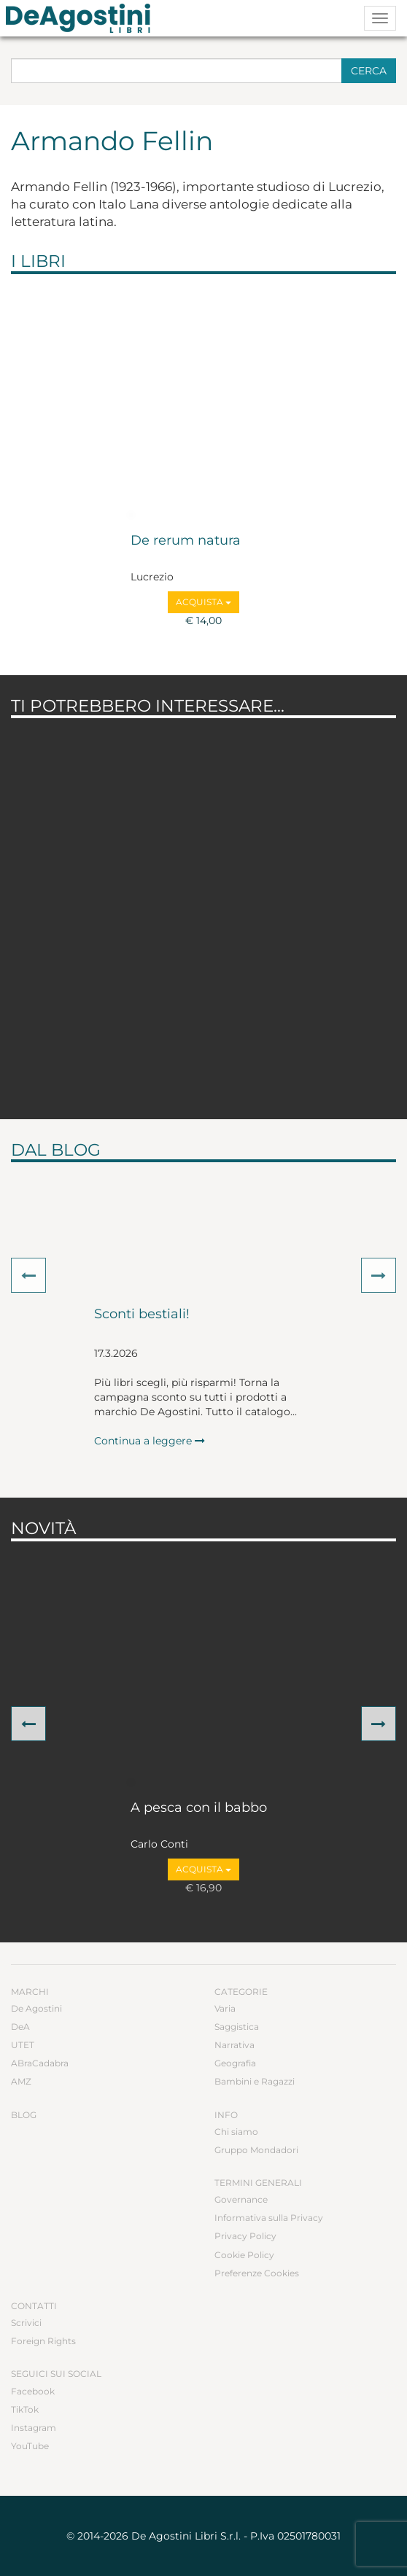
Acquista (203, 601)
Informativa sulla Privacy (268, 2217)
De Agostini (36, 2008)
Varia (225, 2008)
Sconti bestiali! (142, 1314)
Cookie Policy (244, 2254)
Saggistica (236, 2026)
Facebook (33, 2391)
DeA (20, 2026)
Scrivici (26, 2322)
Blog (23, 2114)
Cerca (369, 70)
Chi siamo (236, 2131)
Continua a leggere (149, 1440)
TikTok (25, 2409)
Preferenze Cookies (256, 2273)
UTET (22, 2044)
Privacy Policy (245, 2235)
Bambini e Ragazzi (254, 2081)
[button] (28, 1275)
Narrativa (234, 2044)
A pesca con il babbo (199, 1808)
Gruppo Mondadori (256, 2149)
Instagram (33, 2427)
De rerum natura (186, 541)
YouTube (30, 2445)
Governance (241, 2199)
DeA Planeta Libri (82, 18)
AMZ (21, 2081)
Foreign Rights (43, 2340)
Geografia (235, 2063)
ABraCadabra (40, 2063)
